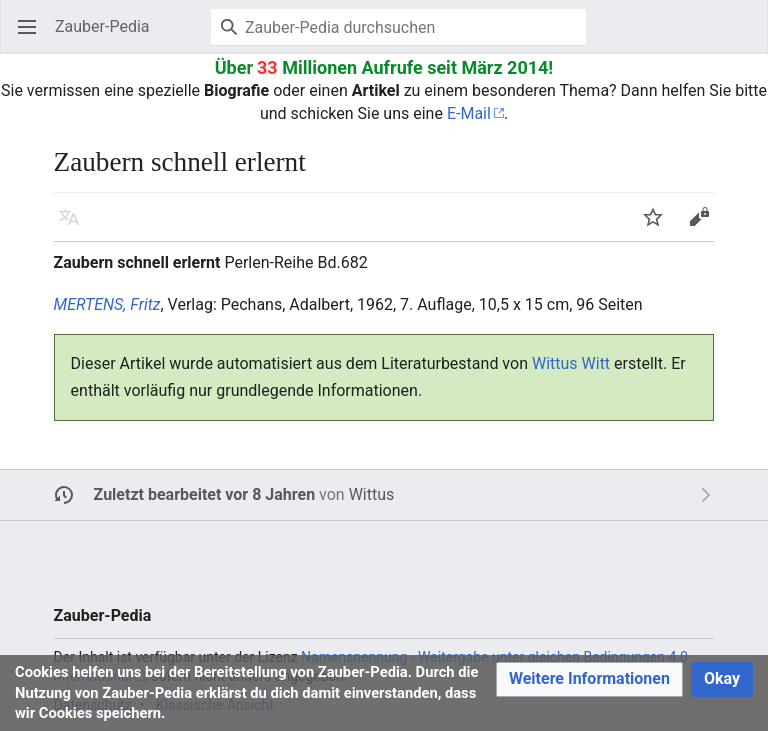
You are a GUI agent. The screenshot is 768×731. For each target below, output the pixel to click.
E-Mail (469, 113)
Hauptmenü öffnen (33, 36)
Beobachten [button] (659, 226)
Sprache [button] (75, 226)
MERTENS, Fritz (107, 304)
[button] (589, 679)
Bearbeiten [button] (705, 226)
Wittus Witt (571, 363)
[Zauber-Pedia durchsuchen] (398, 27)
